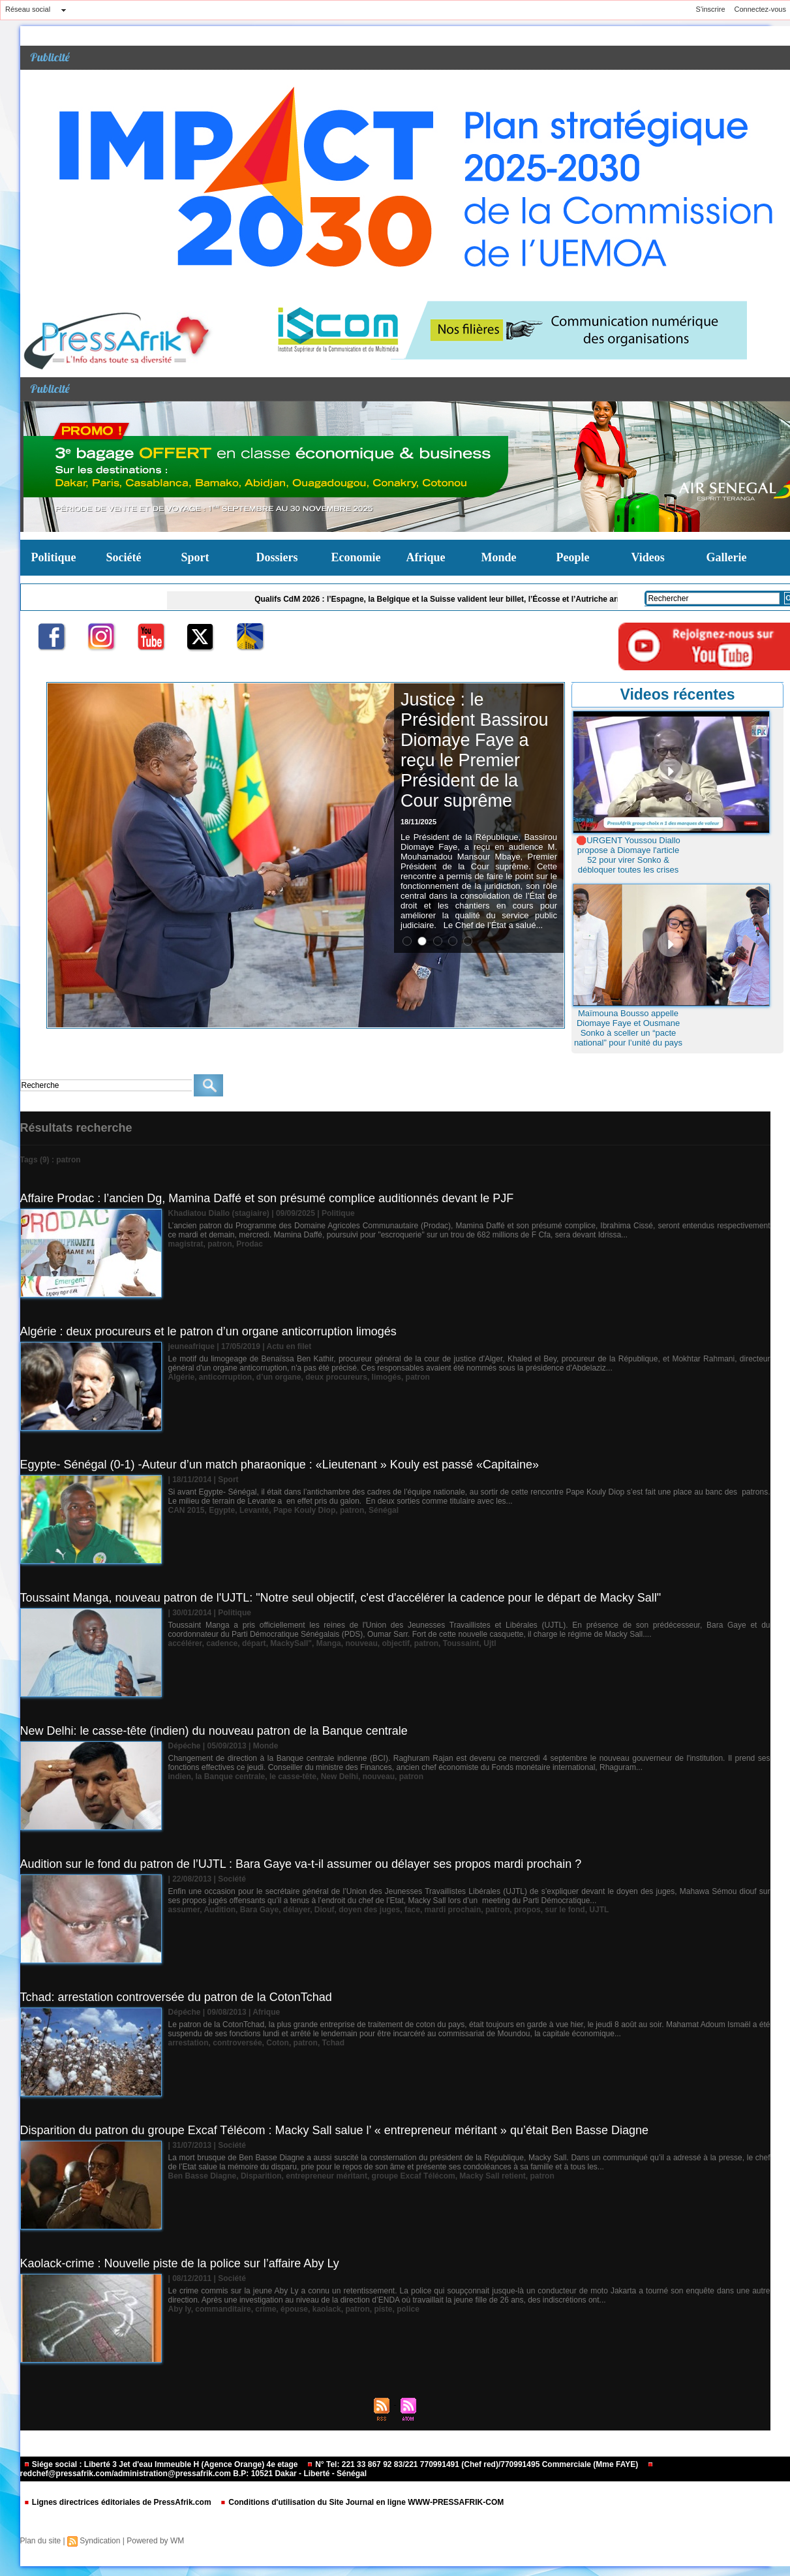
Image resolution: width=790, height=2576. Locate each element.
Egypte (222, 1510)
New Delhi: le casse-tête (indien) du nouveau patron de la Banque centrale (214, 1730)
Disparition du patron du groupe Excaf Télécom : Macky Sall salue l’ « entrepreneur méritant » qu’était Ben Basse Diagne (334, 2130)
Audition (219, 1909)
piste (383, 2309)
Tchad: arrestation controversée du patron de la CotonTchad (176, 1997)
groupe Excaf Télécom (413, 2175)
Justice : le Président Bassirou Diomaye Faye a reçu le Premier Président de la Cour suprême (475, 750)
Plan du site (40, 2540)
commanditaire (223, 2309)
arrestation (188, 2042)
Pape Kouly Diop (304, 1510)
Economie (356, 557)
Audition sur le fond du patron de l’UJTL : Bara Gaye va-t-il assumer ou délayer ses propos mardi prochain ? (301, 1863)
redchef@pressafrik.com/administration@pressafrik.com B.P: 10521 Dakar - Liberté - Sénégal (337, 2469)
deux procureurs (336, 1377)
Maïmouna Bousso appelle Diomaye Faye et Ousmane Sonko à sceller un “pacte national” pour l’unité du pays (628, 1027)
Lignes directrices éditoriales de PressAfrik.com (118, 2502)
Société (124, 557)
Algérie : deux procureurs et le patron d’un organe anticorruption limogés (208, 1331)
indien (179, 1776)
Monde (499, 557)
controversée (237, 2042)
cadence (221, 1643)
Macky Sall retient (492, 2175)
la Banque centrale (231, 1776)
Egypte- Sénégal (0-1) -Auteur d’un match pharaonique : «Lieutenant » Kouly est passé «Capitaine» (279, 1464)
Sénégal (384, 1510)
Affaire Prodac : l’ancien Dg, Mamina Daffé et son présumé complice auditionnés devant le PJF (267, 1198)
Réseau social (27, 9)
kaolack (326, 2309)
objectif (396, 1643)
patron (219, 1244)
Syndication (100, 2540)
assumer (184, 1909)
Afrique (426, 557)
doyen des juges (369, 1909)
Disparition (261, 2175)
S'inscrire (710, 9)
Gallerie (726, 557)
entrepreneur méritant (326, 2175)
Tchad (333, 2042)
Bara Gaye (259, 1909)
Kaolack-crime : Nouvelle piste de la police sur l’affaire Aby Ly (179, 2263)
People (573, 557)
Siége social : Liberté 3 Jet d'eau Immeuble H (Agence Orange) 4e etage (161, 2464)
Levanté (254, 1510)
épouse (294, 2309)
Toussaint (461, 1643)
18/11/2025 (418, 822)
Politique (53, 557)
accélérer (185, 1643)
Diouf (324, 1909)
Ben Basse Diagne (202, 2175)
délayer (296, 1909)
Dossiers (277, 557)
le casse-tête (292, 1776)
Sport (195, 557)
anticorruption (225, 1377)
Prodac (249, 1244)
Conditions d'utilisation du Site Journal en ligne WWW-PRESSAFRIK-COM (362, 2502)
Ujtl (489, 1643)
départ (254, 1643)
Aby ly (179, 2309)
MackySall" (291, 1643)
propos (527, 1909)
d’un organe (278, 1377)
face (412, 1909)
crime (265, 2309)
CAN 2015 (186, 1510)
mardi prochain (453, 1909)
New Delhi (339, 1776)
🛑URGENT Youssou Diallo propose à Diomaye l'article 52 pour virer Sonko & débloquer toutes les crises (628, 855)
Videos (648, 557)
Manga (328, 1643)
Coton (277, 2042)
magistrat (186, 1244)
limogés (386, 1377)
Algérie (181, 1377)
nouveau (361, 1643)
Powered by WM (155, 2540)
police (408, 2309)
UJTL (599, 1909)
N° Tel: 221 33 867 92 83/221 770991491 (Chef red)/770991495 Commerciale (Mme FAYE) (474, 2464)
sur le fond (565, 1909)
